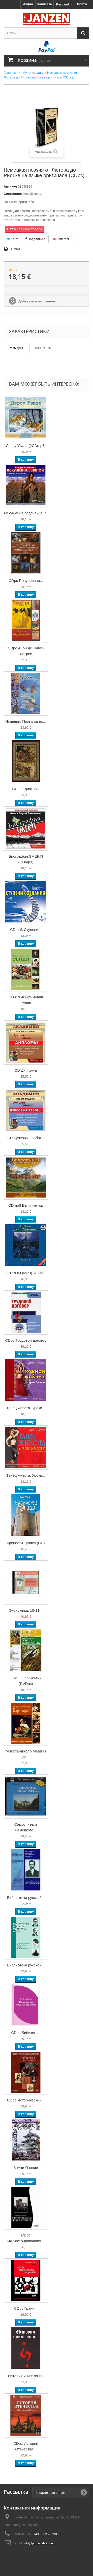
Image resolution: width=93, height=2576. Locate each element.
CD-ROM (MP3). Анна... (26, 1273)
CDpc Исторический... (25, 2100)
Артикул (10, 186)
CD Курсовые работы (25, 1138)
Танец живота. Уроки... (25, 1408)
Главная (10, 72)
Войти (82, 4)
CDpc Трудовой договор (25, 1340)
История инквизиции (26, 2376)
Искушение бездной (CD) (26, 513)
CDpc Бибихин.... (25, 2032)
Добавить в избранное (36, 301)
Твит (12, 239)
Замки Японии (25, 2167)
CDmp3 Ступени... (25, 929)
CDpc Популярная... (26, 580)
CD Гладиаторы (25, 789)
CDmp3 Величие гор (25, 1205)
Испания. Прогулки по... (25, 721)
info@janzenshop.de (38, 2543)
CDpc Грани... (26, 2308)
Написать (44, 4)
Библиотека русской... (26, 1897)
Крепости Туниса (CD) (26, 1543)
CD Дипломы (26, 1070)
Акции (28, 4)
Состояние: (13, 194)
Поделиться (35, 239)
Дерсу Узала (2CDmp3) (26, 445)
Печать (16, 249)
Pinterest (61, 239)
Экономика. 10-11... (26, 1610)
